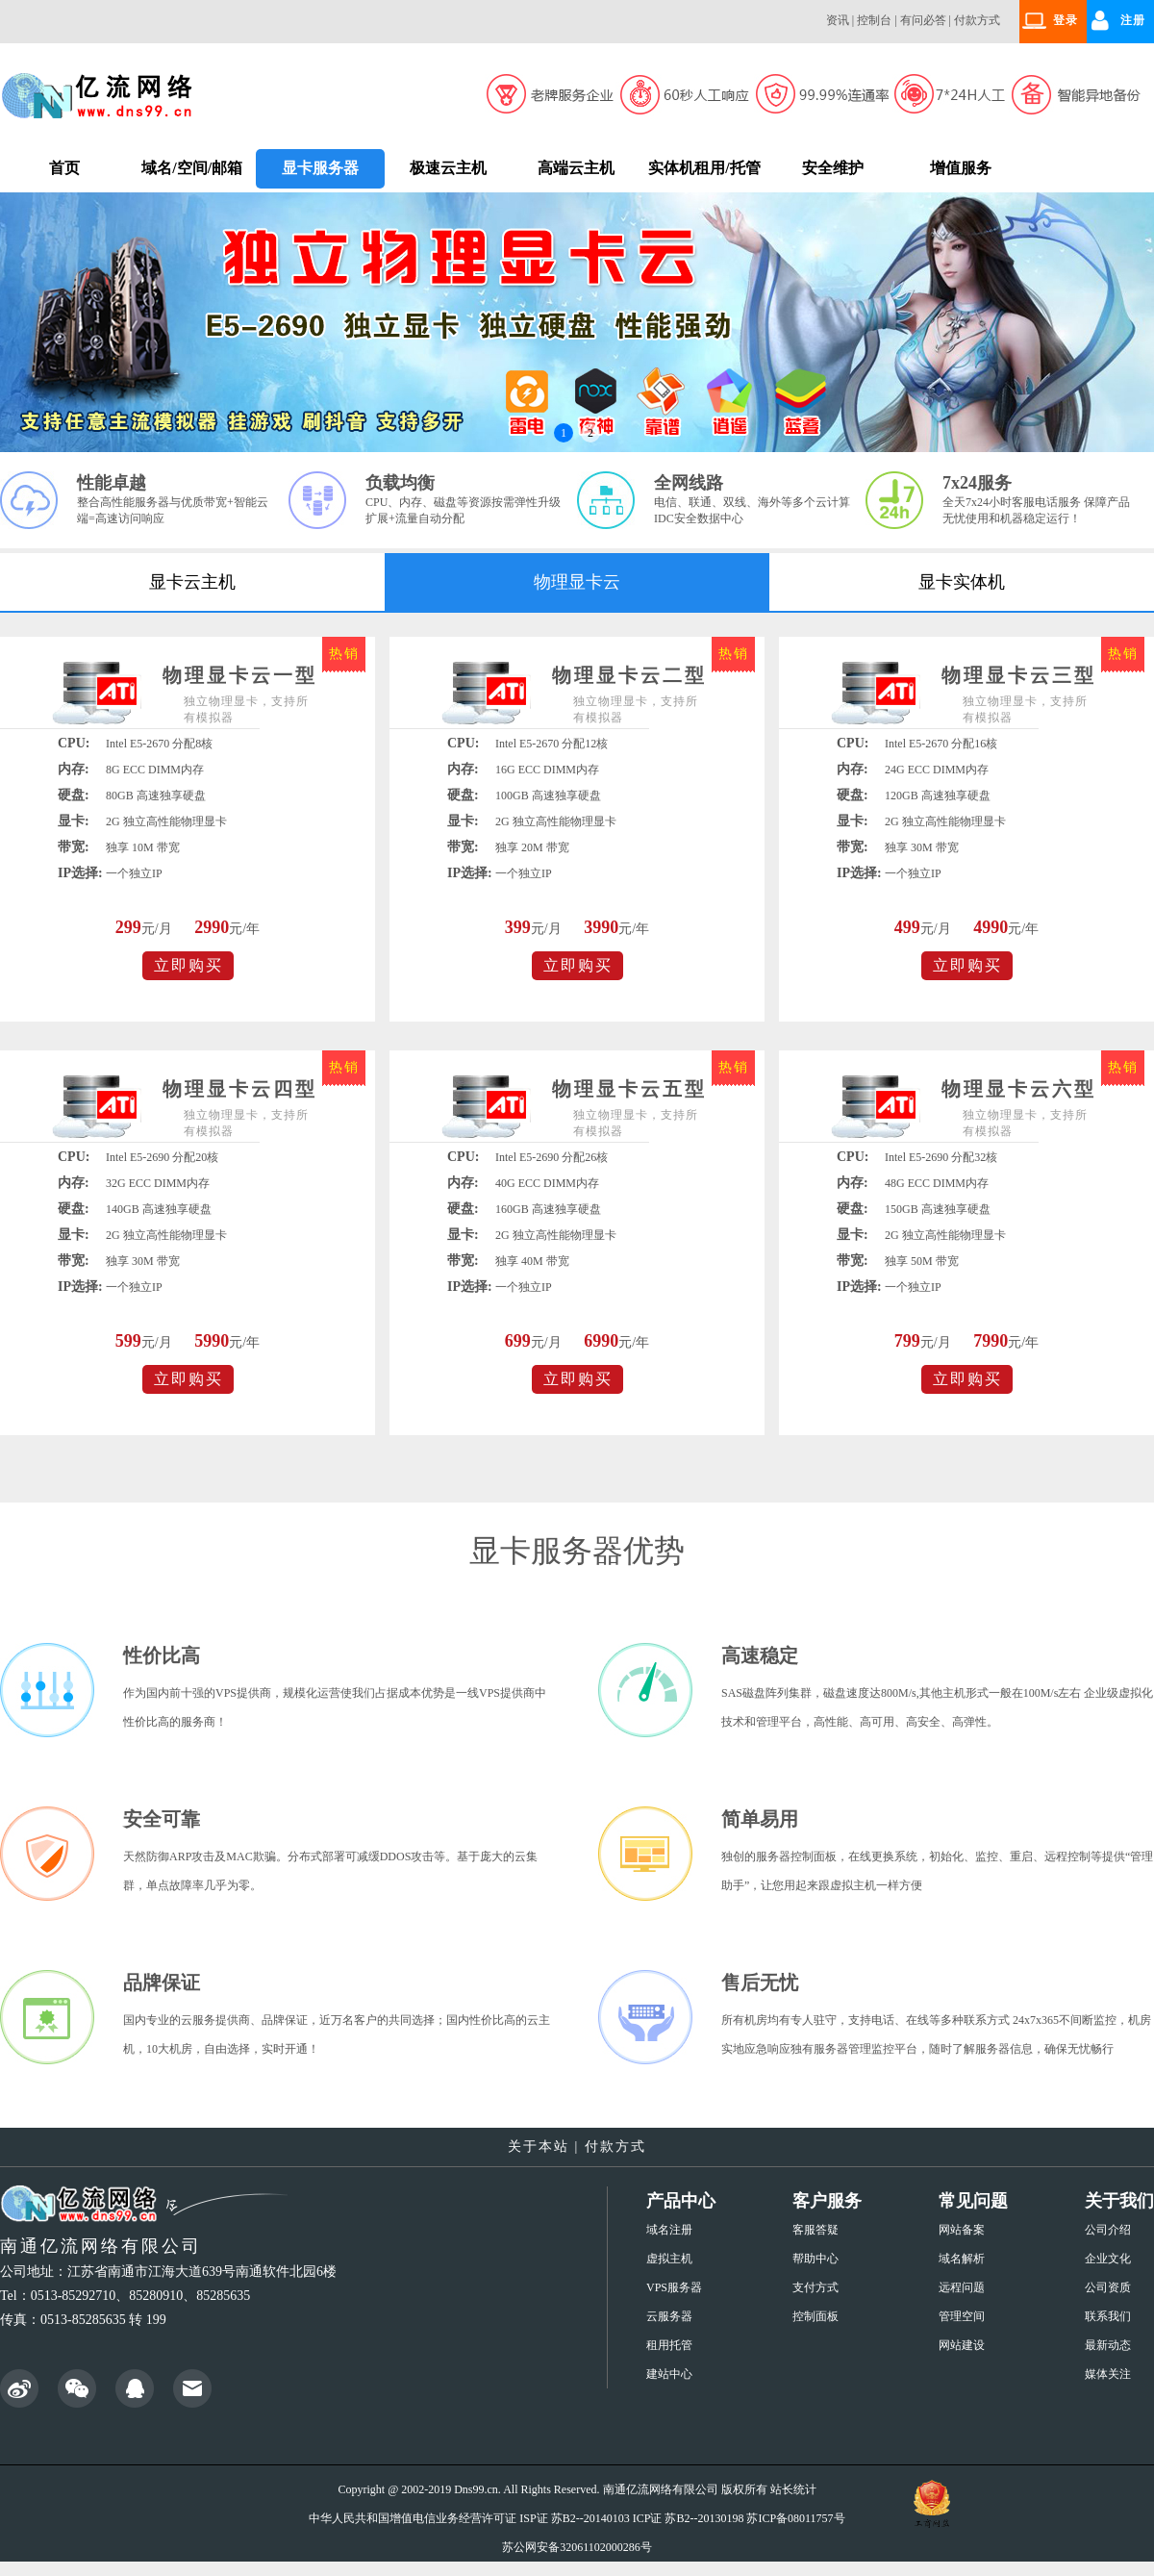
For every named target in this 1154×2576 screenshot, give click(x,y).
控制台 (874, 20)
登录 (1065, 20)
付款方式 (977, 20)
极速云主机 (448, 168)
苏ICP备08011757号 (795, 2518)
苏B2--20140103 (590, 2518)
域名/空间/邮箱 (191, 168)
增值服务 (960, 168)
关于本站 (538, 2146)
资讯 (837, 20)
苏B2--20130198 (704, 2518)
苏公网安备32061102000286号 (577, 2547)
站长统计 (793, 2489)
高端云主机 (576, 168)
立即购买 (188, 965)
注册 (1132, 20)
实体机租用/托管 (704, 168)
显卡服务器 (320, 168)
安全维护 (833, 168)
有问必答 (923, 20)
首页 (64, 168)
